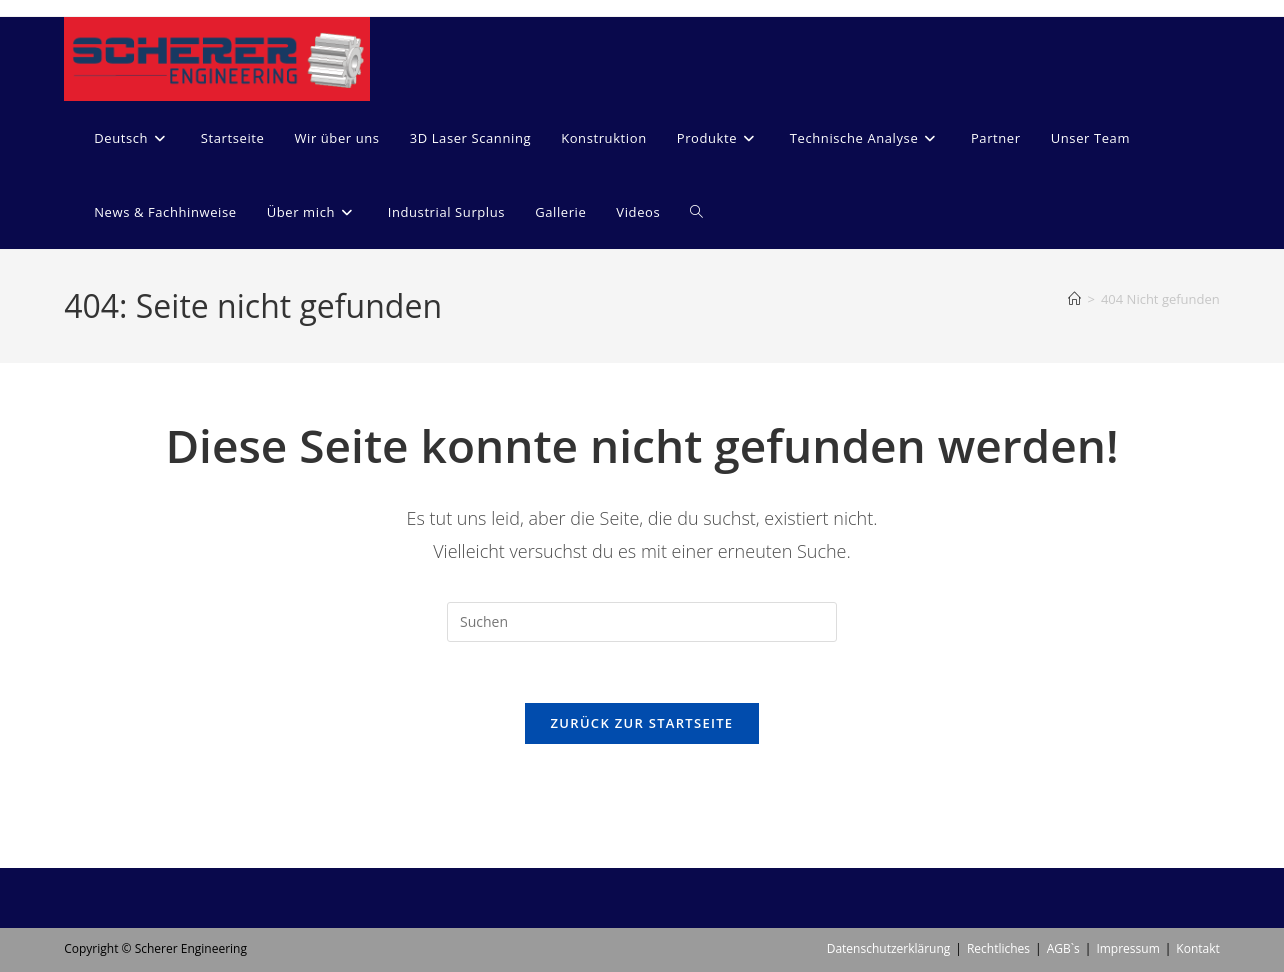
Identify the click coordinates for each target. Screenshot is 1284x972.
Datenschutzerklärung (889, 875)
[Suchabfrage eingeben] (642, 622)
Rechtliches (998, 875)
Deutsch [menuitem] (494, 920)
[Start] (1074, 299)
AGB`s (1063, 875)
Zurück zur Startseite (642, 723)
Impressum (1127, 875)
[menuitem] (132, 138)
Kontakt (1197, 875)
